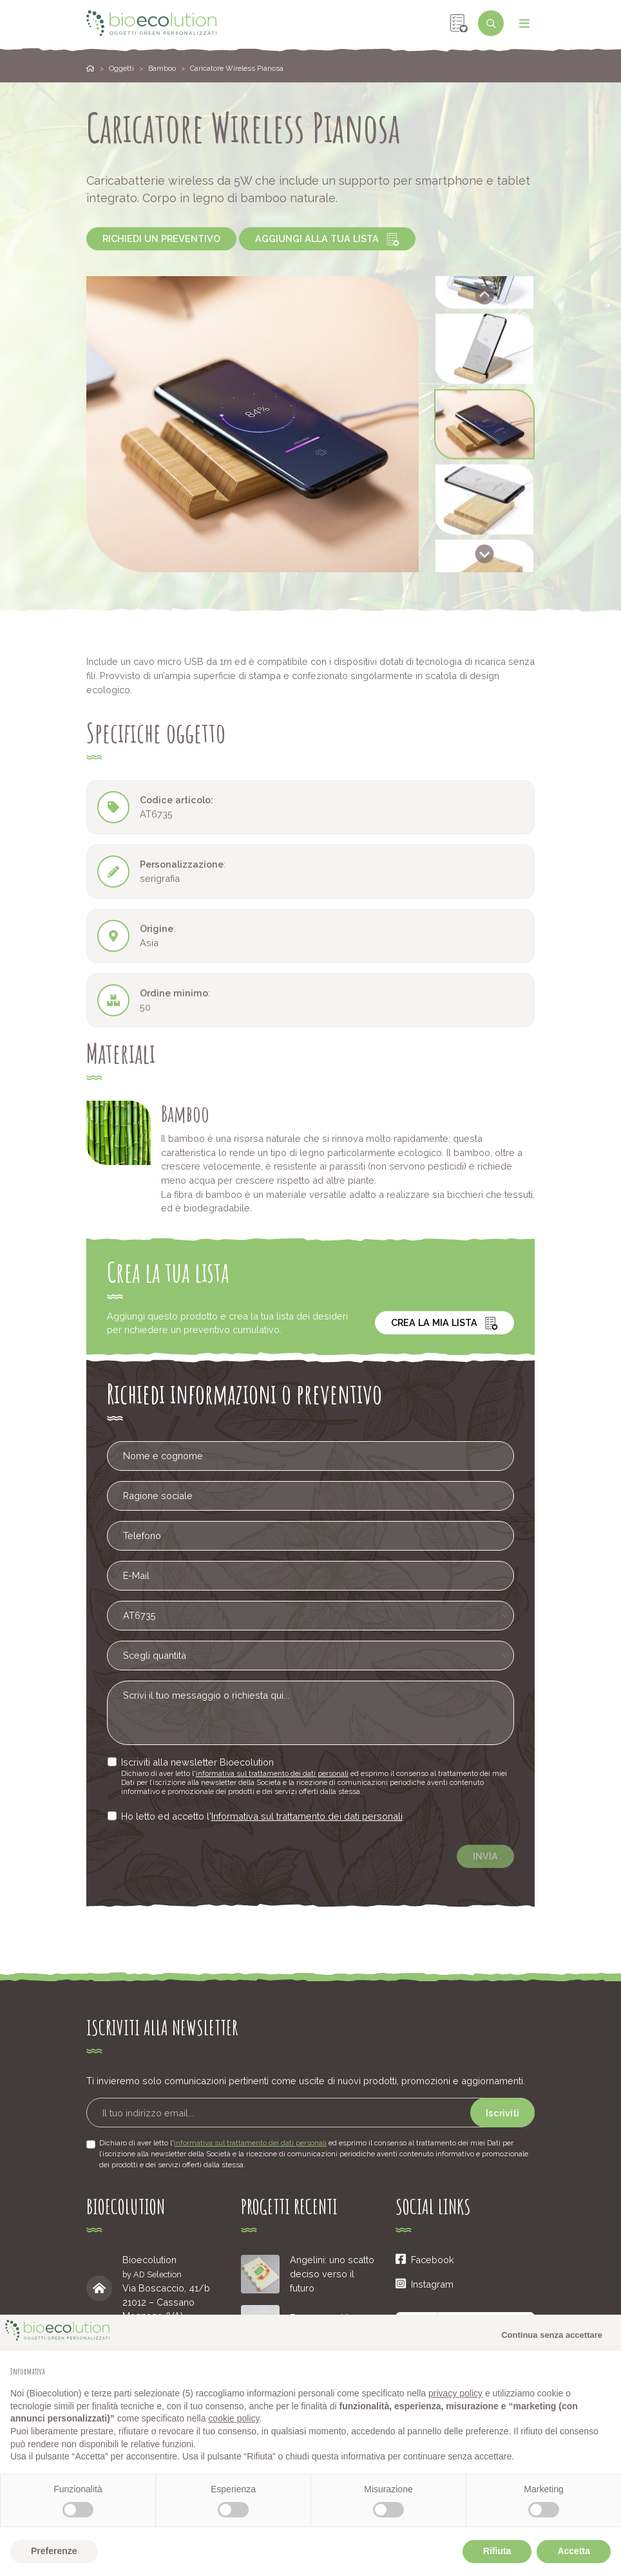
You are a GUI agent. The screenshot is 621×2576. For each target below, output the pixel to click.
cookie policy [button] (233, 2418)
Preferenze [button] (54, 2551)
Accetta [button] (573, 2551)
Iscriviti (502, 2112)
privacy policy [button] (455, 2393)
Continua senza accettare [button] (551, 2335)
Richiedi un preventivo (161, 238)
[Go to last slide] (484, 295)
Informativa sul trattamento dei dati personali (311, 1816)
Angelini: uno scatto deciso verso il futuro (332, 2273)
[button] (484, 349)
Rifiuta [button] (497, 2551)
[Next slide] (484, 554)
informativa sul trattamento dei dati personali (292, 1770)
